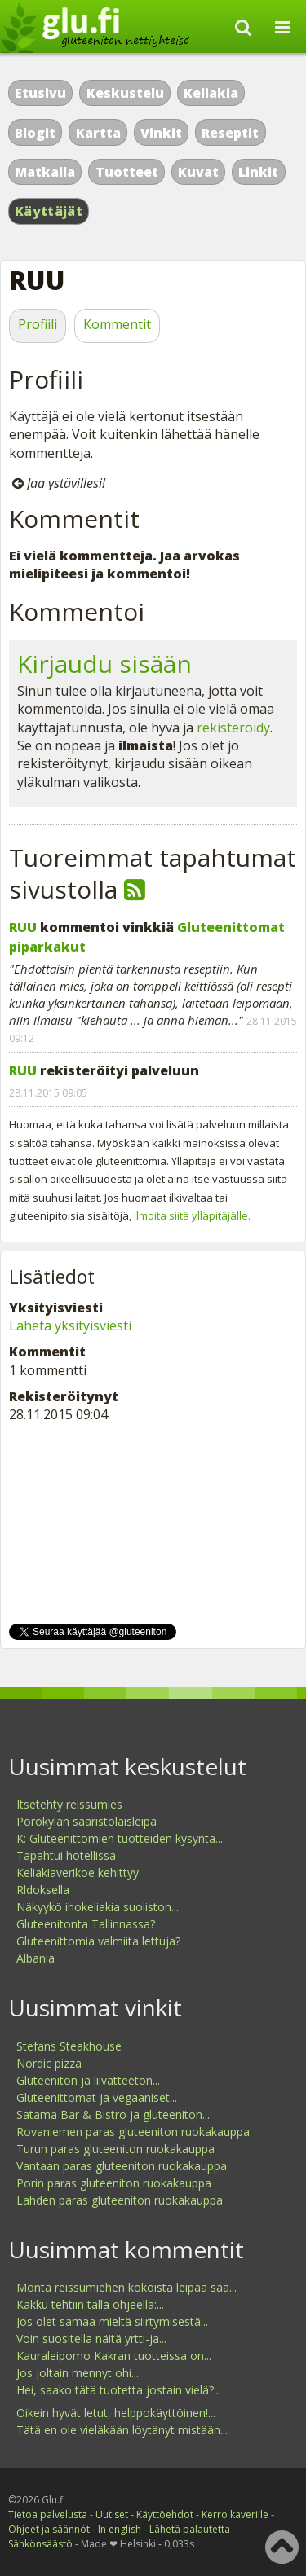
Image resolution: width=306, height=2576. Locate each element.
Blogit (35, 133)
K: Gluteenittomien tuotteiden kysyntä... (119, 1838)
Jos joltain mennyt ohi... (77, 2372)
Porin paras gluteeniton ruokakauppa (113, 2183)
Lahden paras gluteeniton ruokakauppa (119, 2200)
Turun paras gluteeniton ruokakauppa (115, 2148)
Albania (35, 1958)
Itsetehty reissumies (69, 1804)
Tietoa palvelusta (47, 2514)
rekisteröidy (233, 727)
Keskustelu (125, 93)
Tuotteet (126, 172)
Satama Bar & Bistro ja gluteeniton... (113, 2114)
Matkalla (45, 172)
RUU (23, 927)
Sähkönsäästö (40, 2544)
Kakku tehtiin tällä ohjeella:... (90, 2304)
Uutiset (111, 2514)
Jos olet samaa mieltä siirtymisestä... (112, 2321)
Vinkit (161, 133)
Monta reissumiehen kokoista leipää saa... (126, 2287)
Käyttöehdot (164, 2514)
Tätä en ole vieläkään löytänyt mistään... (122, 2430)
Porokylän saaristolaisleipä (86, 1821)
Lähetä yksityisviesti (70, 1325)
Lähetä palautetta (189, 2529)
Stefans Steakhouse (69, 2046)
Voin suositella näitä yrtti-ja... (91, 2338)
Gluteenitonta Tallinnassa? (85, 1924)
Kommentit (117, 324)
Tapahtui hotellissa (66, 1855)
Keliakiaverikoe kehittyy (77, 1872)
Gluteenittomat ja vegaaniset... (96, 2097)
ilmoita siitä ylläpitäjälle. (192, 1215)
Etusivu (40, 93)
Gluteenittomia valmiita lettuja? (98, 1941)
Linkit (258, 172)
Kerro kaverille (235, 2514)
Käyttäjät (48, 211)
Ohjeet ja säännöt (49, 2529)
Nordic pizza (49, 2063)
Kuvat (198, 172)
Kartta (98, 133)
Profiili (37, 324)
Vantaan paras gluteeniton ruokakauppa (121, 2166)
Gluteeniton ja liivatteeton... (88, 2080)
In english (119, 2529)
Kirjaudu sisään (104, 663)
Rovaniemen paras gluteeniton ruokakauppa (133, 2131)
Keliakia (211, 93)
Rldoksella (42, 1889)
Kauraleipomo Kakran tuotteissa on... (113, 2355)
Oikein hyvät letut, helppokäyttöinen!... (115, 2412)
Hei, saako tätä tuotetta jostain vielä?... (118, 2390)
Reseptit (230, 133)
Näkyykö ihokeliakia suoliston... (97, 1906)
